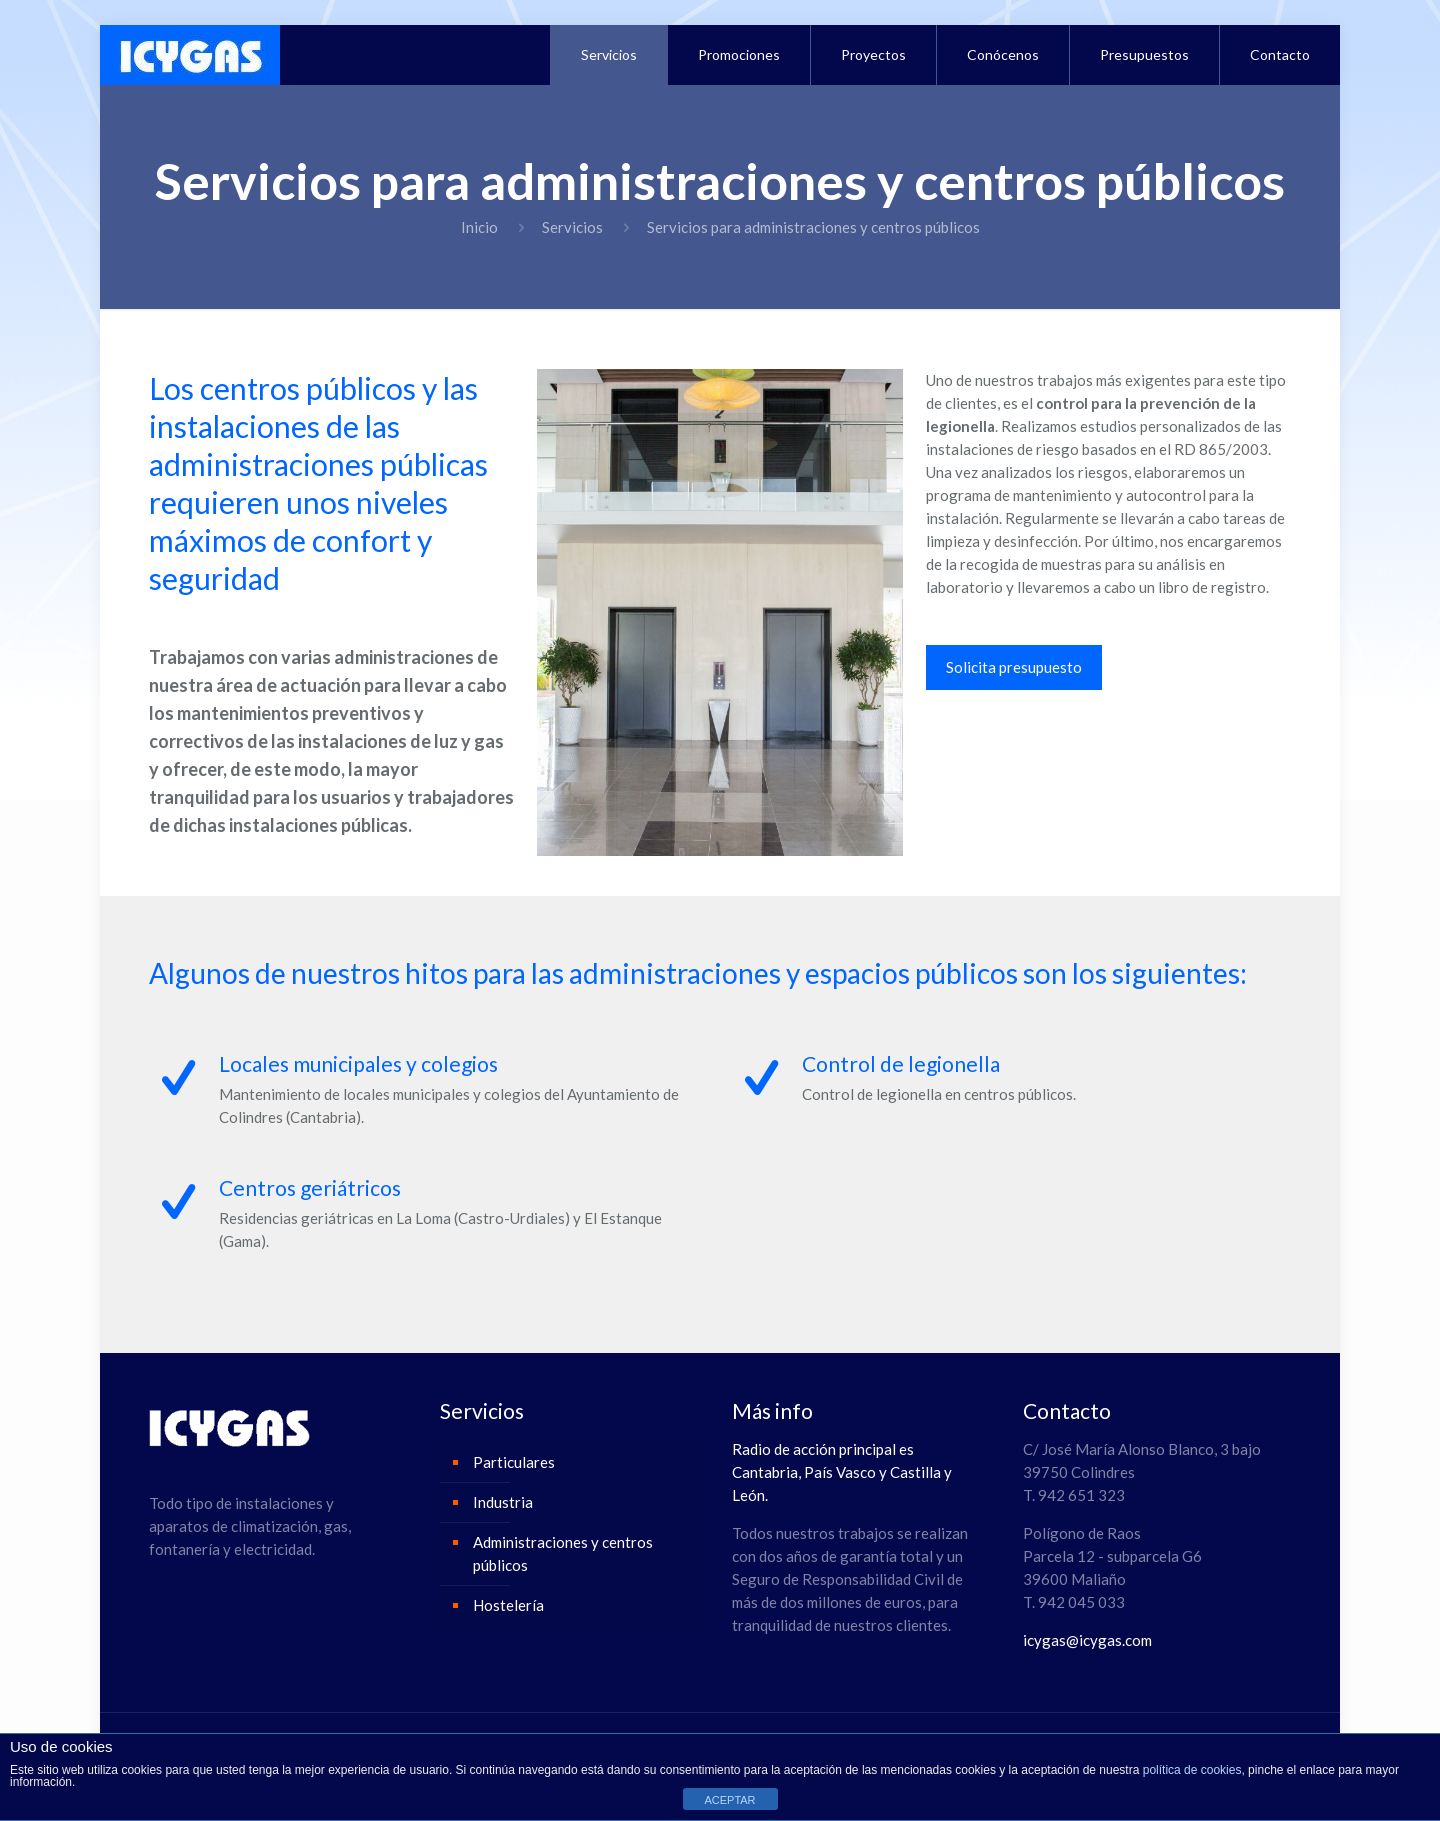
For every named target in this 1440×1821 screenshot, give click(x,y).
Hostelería (508, 1605)
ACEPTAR (729, 1800)
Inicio (479, 227)
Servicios (572, 227)
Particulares (514, 1462)
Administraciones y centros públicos (563, 1553)
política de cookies (1192, 1770)
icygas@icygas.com (1087, 1640)
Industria (503, 1502)
